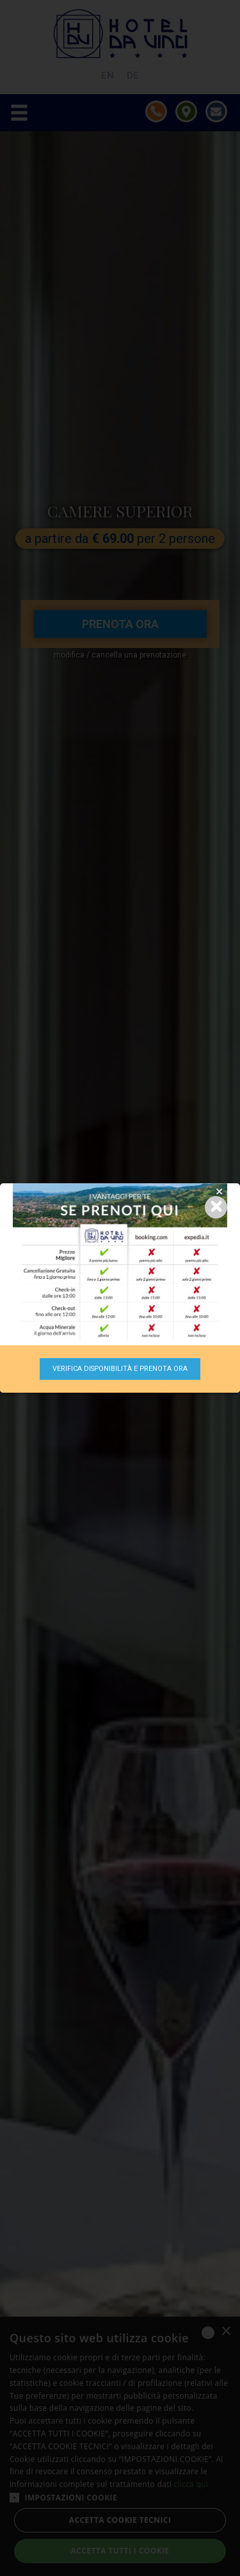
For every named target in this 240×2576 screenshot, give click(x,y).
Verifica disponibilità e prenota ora (120, 1369)
